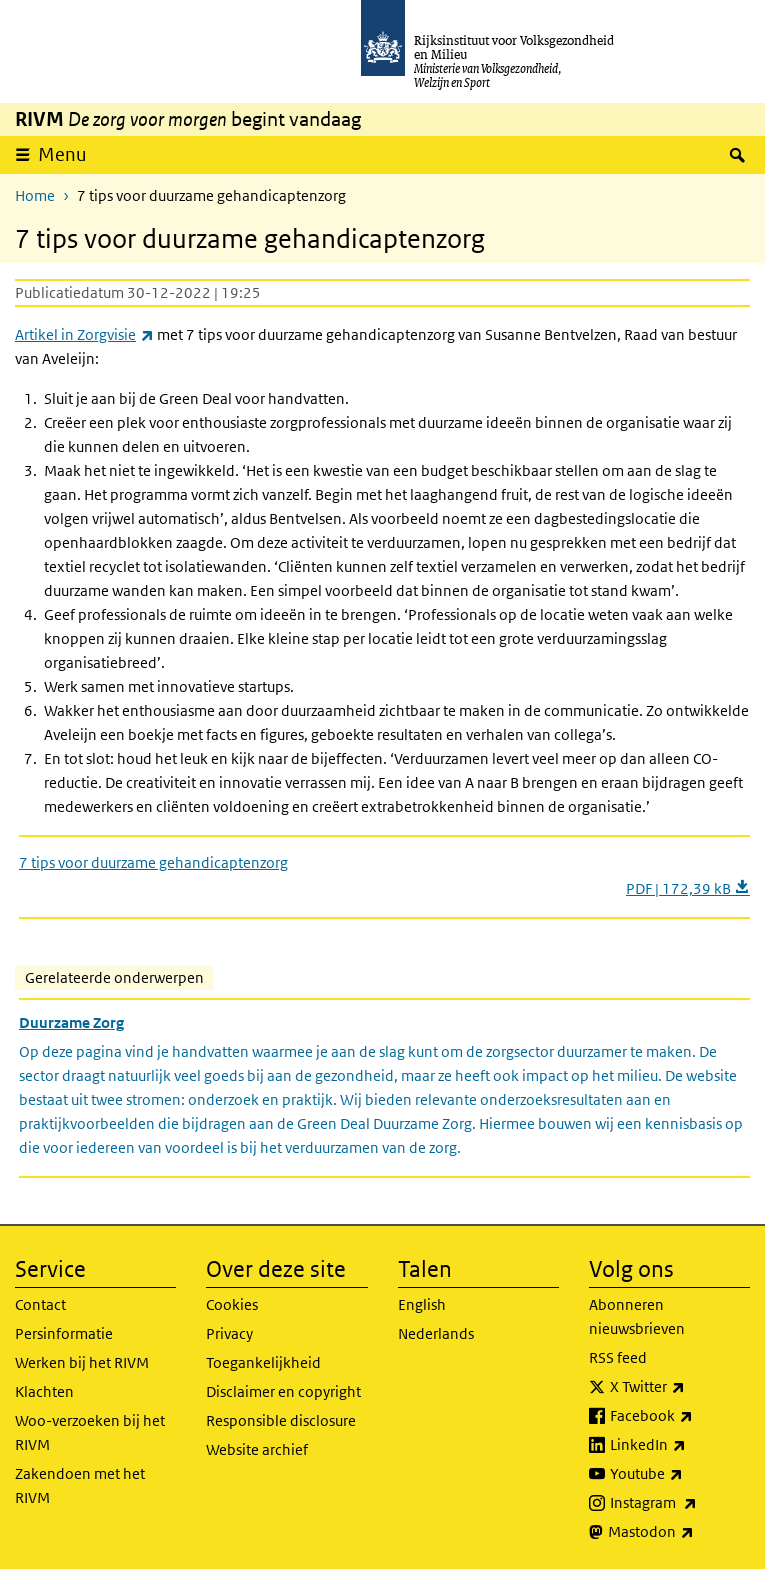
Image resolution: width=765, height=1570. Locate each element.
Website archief (257, 1449)
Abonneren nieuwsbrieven (637, 1316)
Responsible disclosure (281, 1420)
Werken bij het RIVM (82, 1362)
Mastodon (679, 1532)
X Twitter (680, 1387)
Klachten (44, 1391)
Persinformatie (64, 1333)
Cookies (232, 1304)
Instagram (680, 1503)
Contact (40, 1304)
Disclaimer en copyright (283, 1391)
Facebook (680, 1416)
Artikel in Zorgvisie (84, 334)
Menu (62, 154)
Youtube (680, 1474)
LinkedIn (680, 1445)
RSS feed (618, 1357)
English (422, 1304)
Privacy (229, 1333)
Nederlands (436, 1333)
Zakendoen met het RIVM (80, 1485)
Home (35, 195)
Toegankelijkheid (263, 1362)
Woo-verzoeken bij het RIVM (90, 1432)
